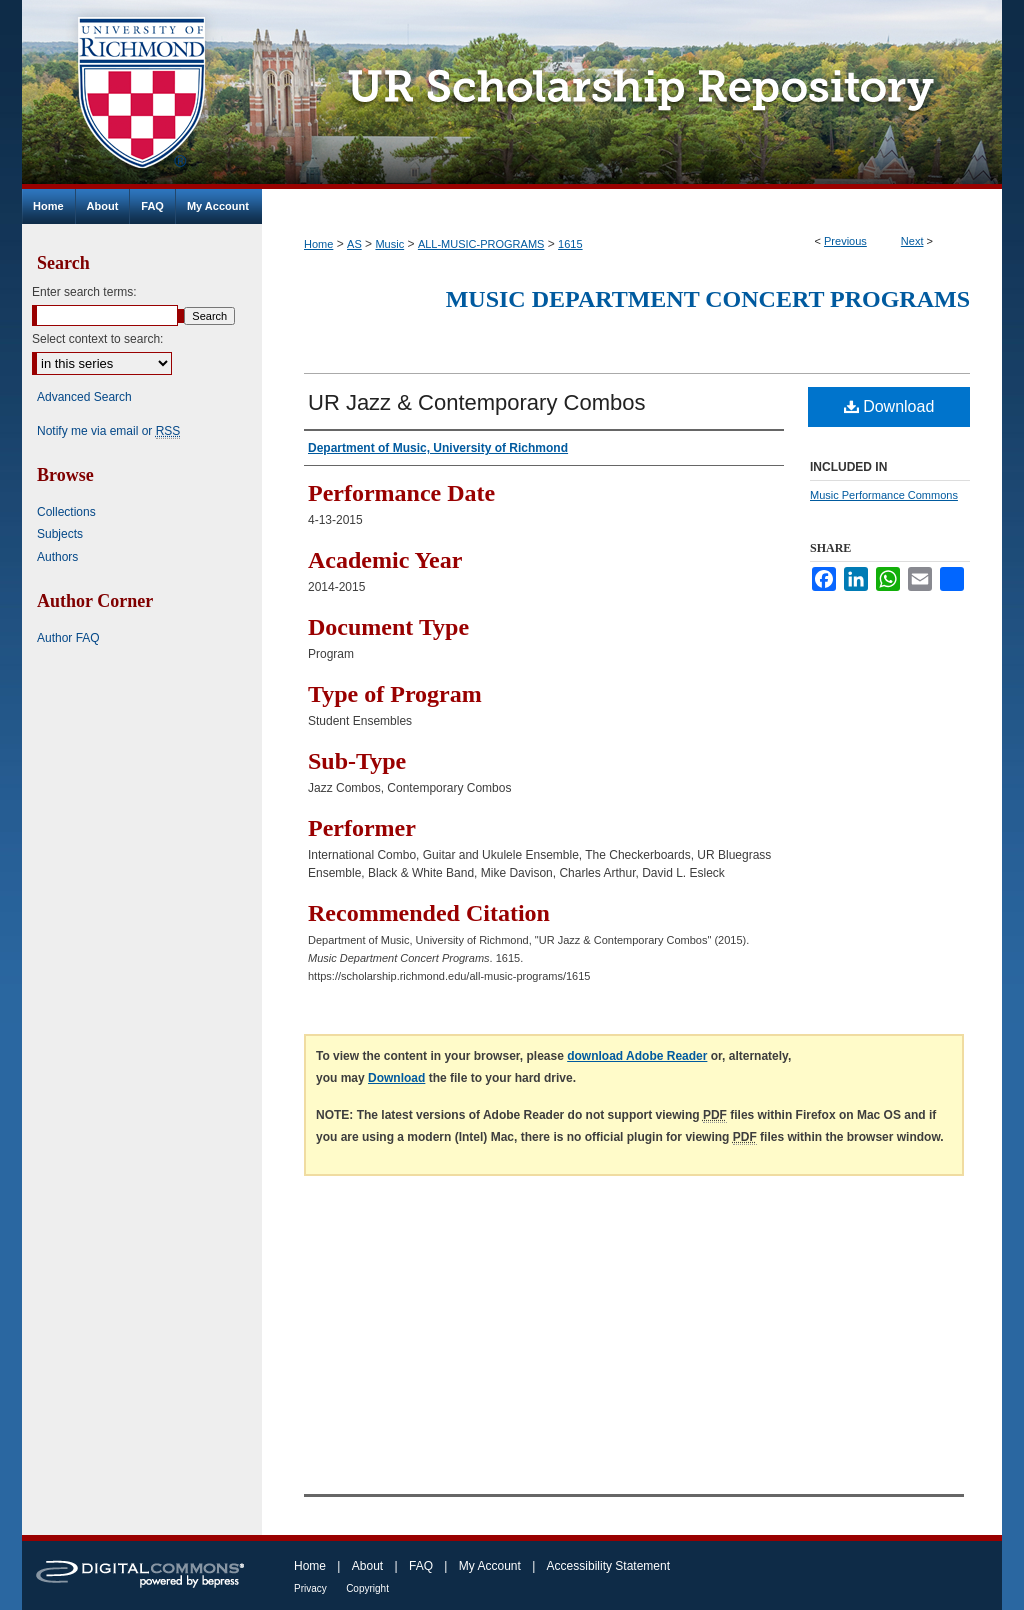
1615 (570, 244)
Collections (66, 512)
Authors (57, 557)
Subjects (60, 534)
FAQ (421, 1566)
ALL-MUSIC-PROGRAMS (481, 244)
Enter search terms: (84, 292)
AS (354, 244)
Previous (845, 241)
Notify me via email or (108, 431)
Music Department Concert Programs (708, 299)
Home (318, 244)
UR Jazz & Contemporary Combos (476, 402)
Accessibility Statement (608, 1566)
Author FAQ (68, 638)
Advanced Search (84, 397)
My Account (490, 1566)
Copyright (367, 1588)
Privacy (310, 1588)
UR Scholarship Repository (632, 94)
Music (389, 244)
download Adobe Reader (637, 1056)
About (367, 1566)
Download (889, 406)
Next (912, 241)
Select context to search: (97, 339)
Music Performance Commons (884, 495)
